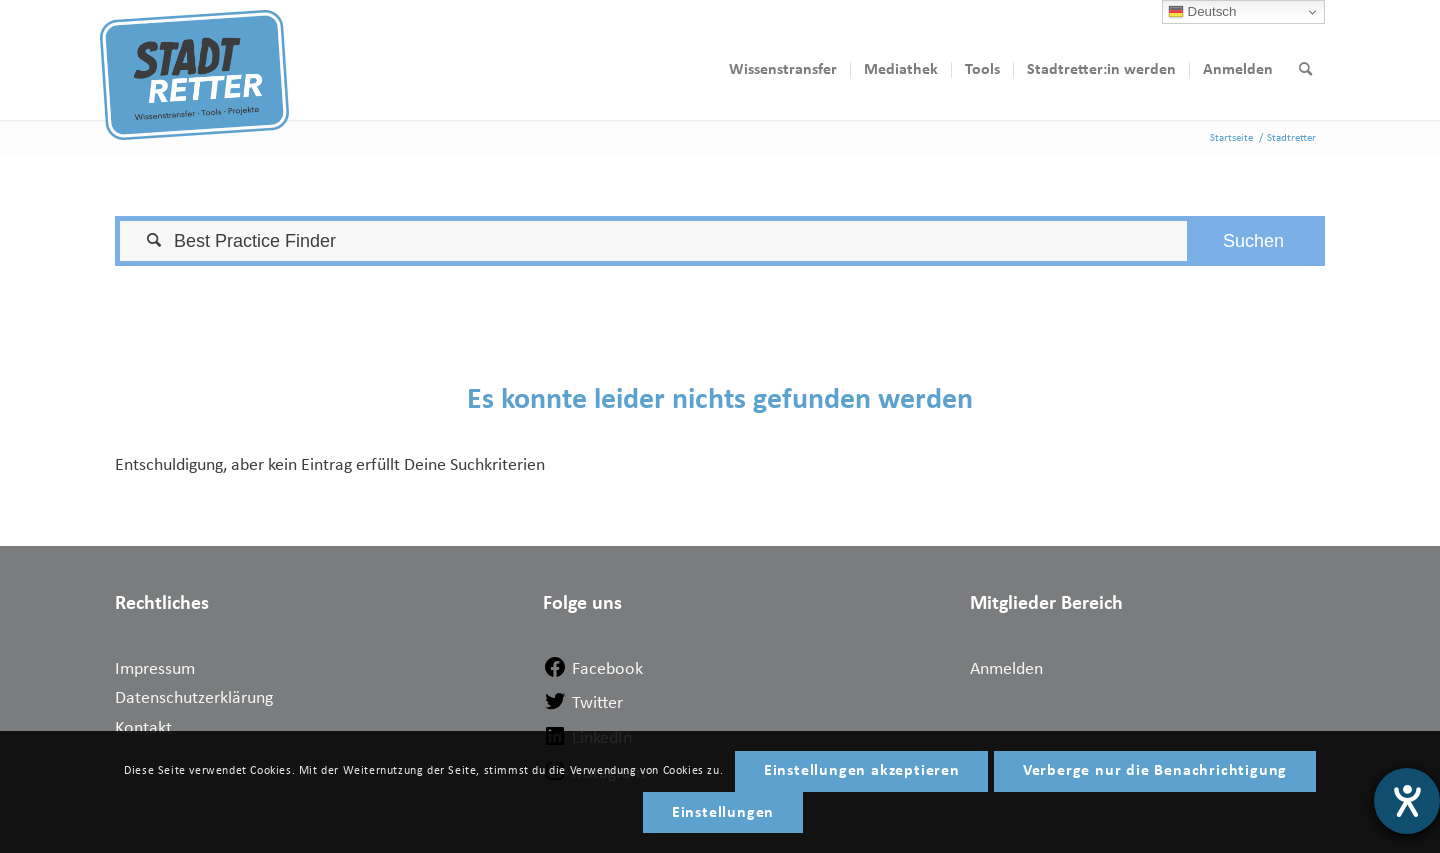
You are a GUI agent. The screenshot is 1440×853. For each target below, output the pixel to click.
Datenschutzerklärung (194, 698)
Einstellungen (723, 813)
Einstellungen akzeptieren (862, 771)
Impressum (155, 669)
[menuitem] (783, 70)
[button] (1253, 241)
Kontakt (143, 728)
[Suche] (1305, 70)
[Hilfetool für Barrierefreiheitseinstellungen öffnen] (1407, 801)
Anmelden (1006, 669)
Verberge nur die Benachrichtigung (1155, 771)
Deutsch (1202, 12)
